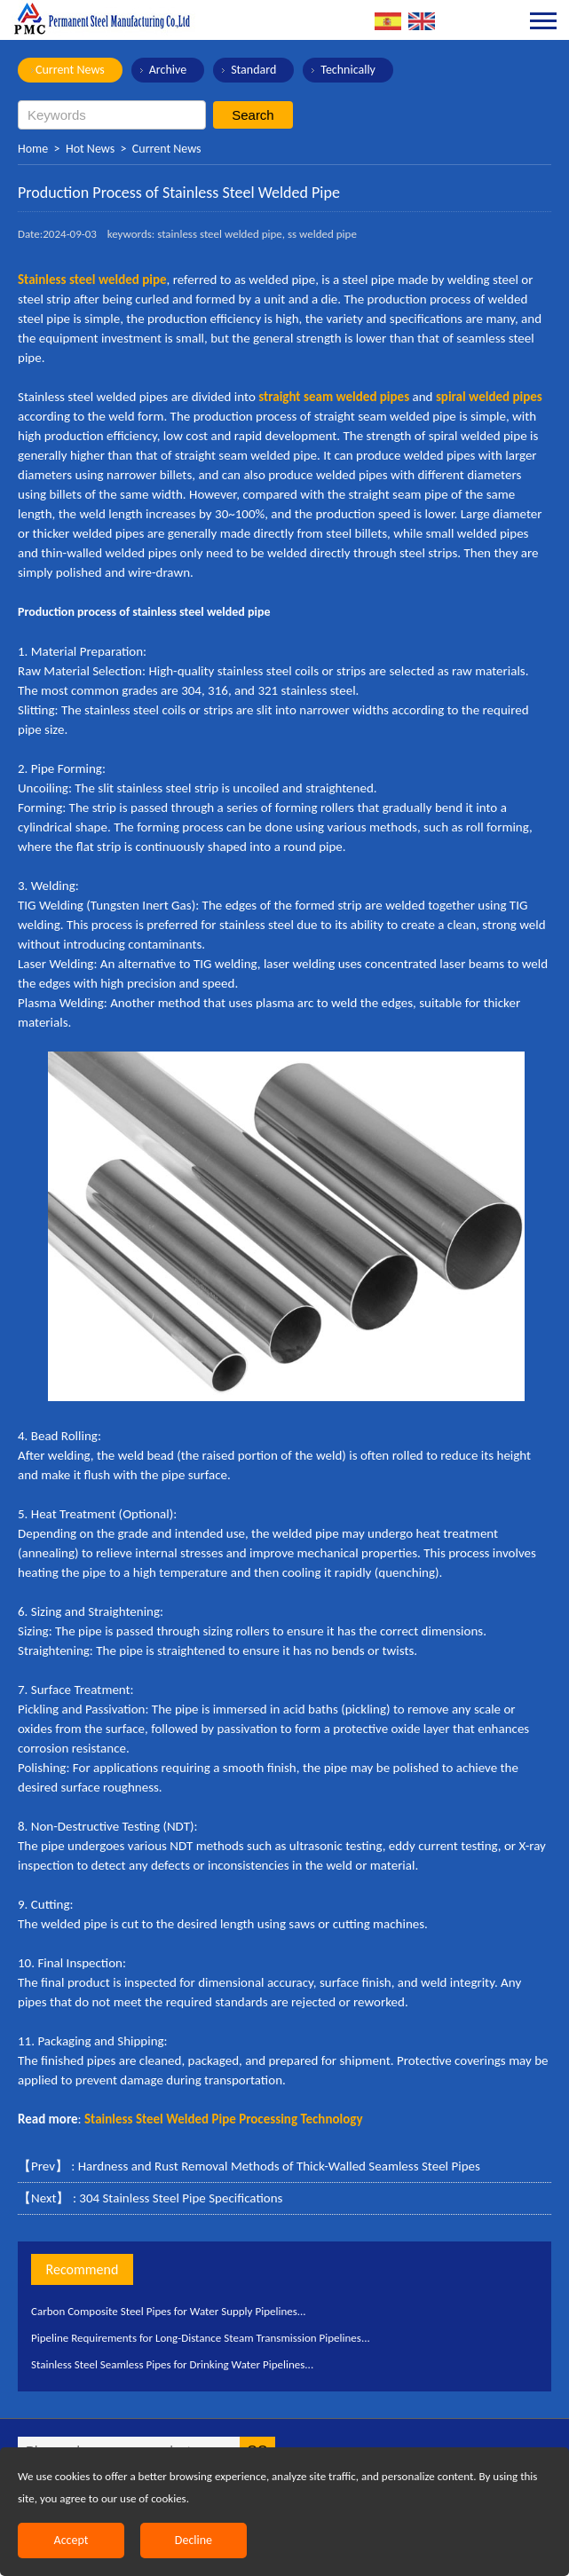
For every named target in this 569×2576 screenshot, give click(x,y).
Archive (167, 69)
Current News (70, 69)
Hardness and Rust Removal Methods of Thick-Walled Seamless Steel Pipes (279, 2166)
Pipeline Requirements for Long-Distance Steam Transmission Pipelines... (200, 2337)
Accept (71, 2540)
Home (33, 148)
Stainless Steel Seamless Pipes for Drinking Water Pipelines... (172, 2364)
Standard (253, 69)
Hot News (90, 148)
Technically (347, 69)
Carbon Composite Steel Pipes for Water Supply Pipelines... (168, 2311)
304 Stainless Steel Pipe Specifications (180, 2198)
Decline (193, 2540)
